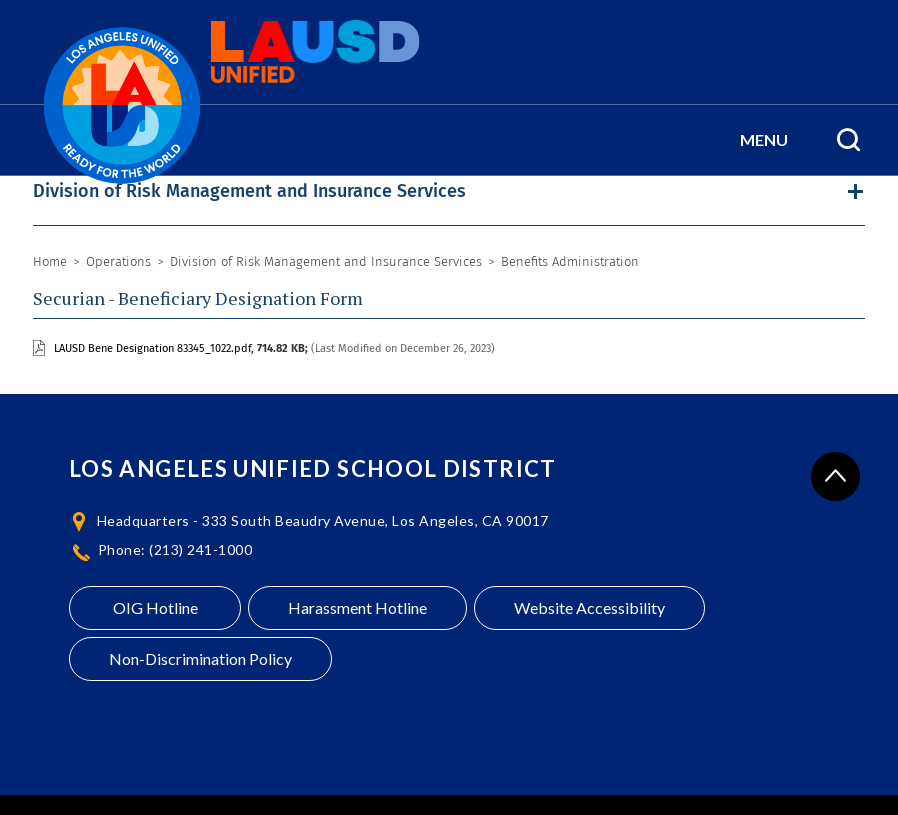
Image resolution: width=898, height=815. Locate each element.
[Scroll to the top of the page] (835, 476)
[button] (764, 140)
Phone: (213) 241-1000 (175, 549)
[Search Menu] (848, 140)
